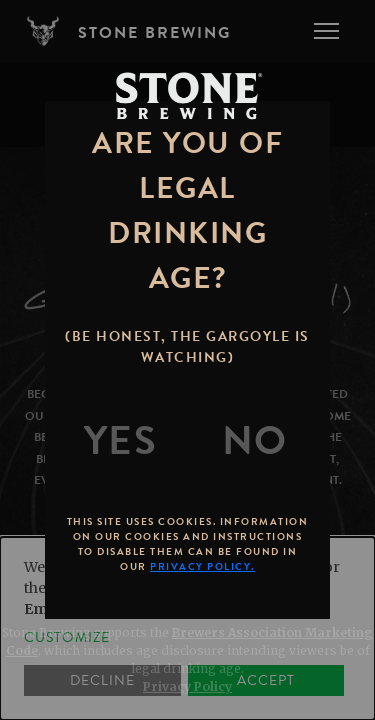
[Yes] (121, 441)
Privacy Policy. (202, 566)
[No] (255, 441)
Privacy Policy (187, 686)
